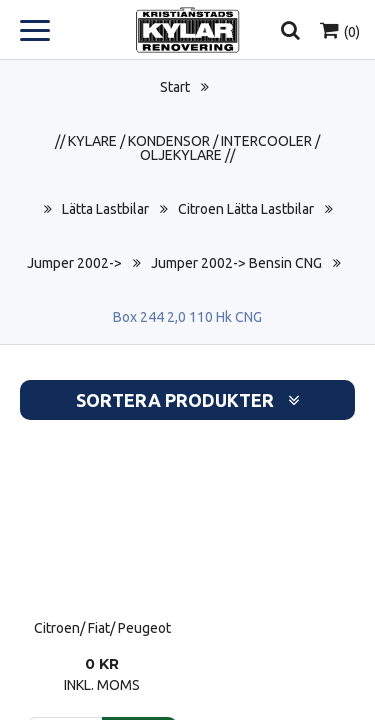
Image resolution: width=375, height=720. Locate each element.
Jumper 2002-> (74, 263)
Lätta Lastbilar (105, 209)
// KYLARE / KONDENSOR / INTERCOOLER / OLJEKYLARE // (187, 148)
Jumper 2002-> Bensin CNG (236, 263)
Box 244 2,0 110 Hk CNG (187, 317)
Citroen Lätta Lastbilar (246, 209)
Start (175, 87)
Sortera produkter (188, 400)
